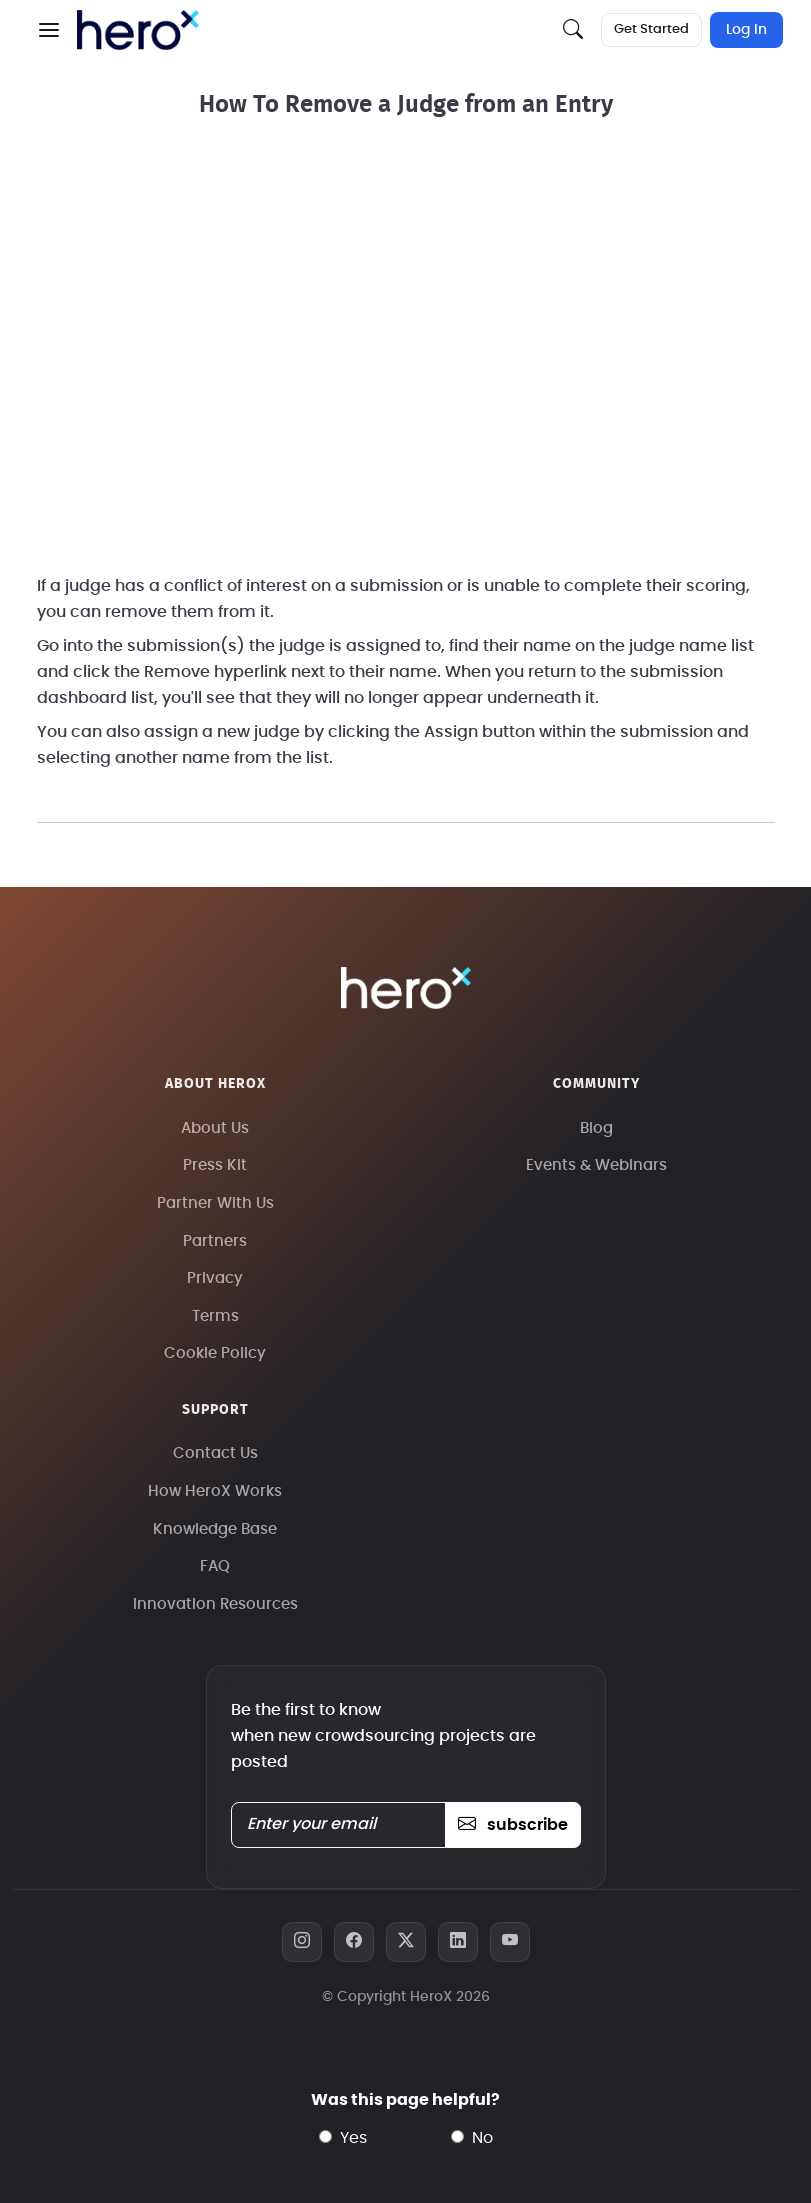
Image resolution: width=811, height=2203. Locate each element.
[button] (49, 30)
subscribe (512, 1825)
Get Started (651, 29)
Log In (746, 30)
